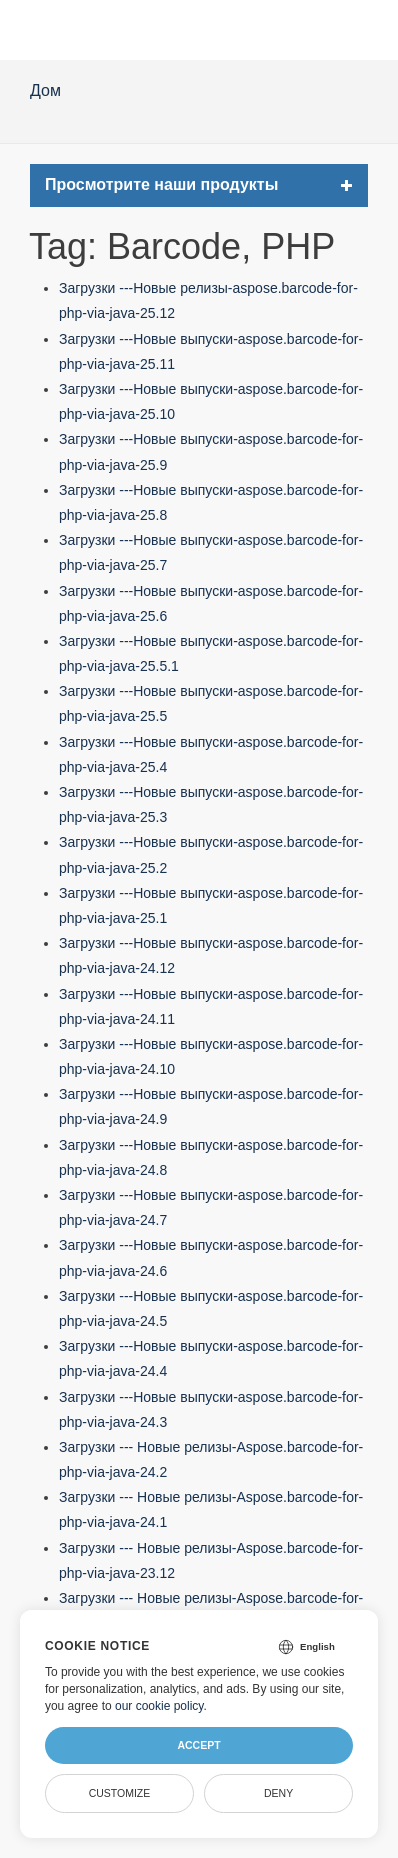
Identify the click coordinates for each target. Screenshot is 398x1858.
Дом (45, 90)
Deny (278, 1793)
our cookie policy (159, 1706)
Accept (198, 1745)
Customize (120, 1793)
